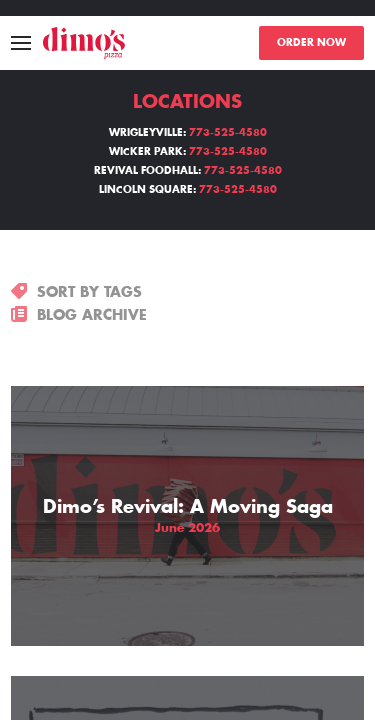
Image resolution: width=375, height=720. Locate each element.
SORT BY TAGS (76, 292)
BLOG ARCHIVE (79, 315)
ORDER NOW (311, 43)
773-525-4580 (228, 133)
